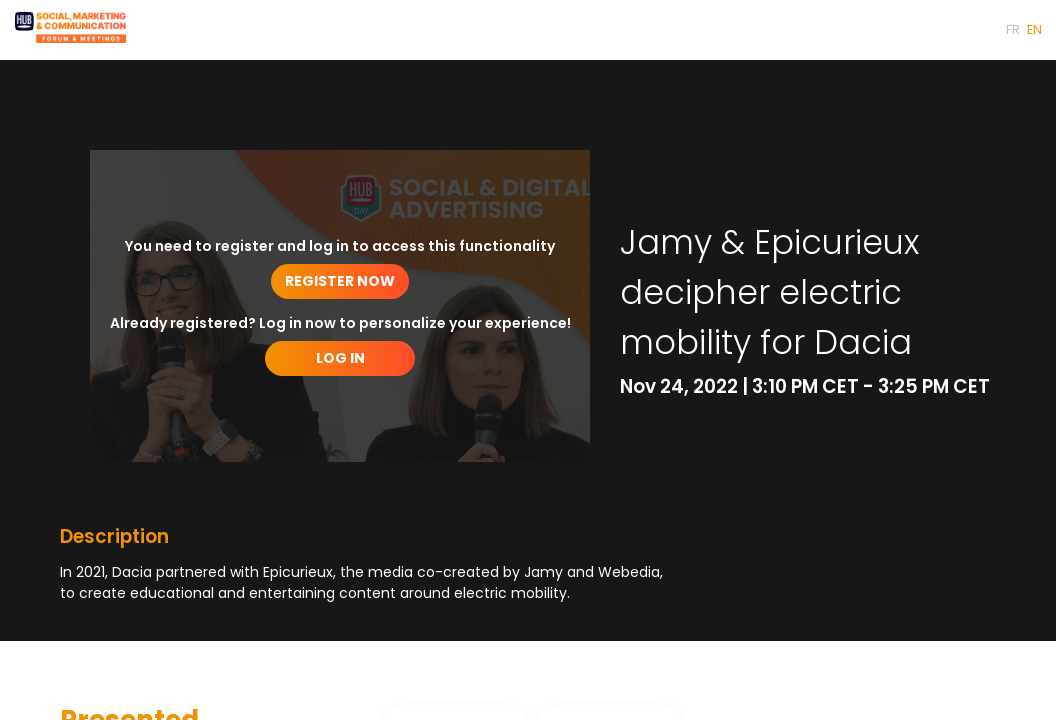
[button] (1013, 30)
